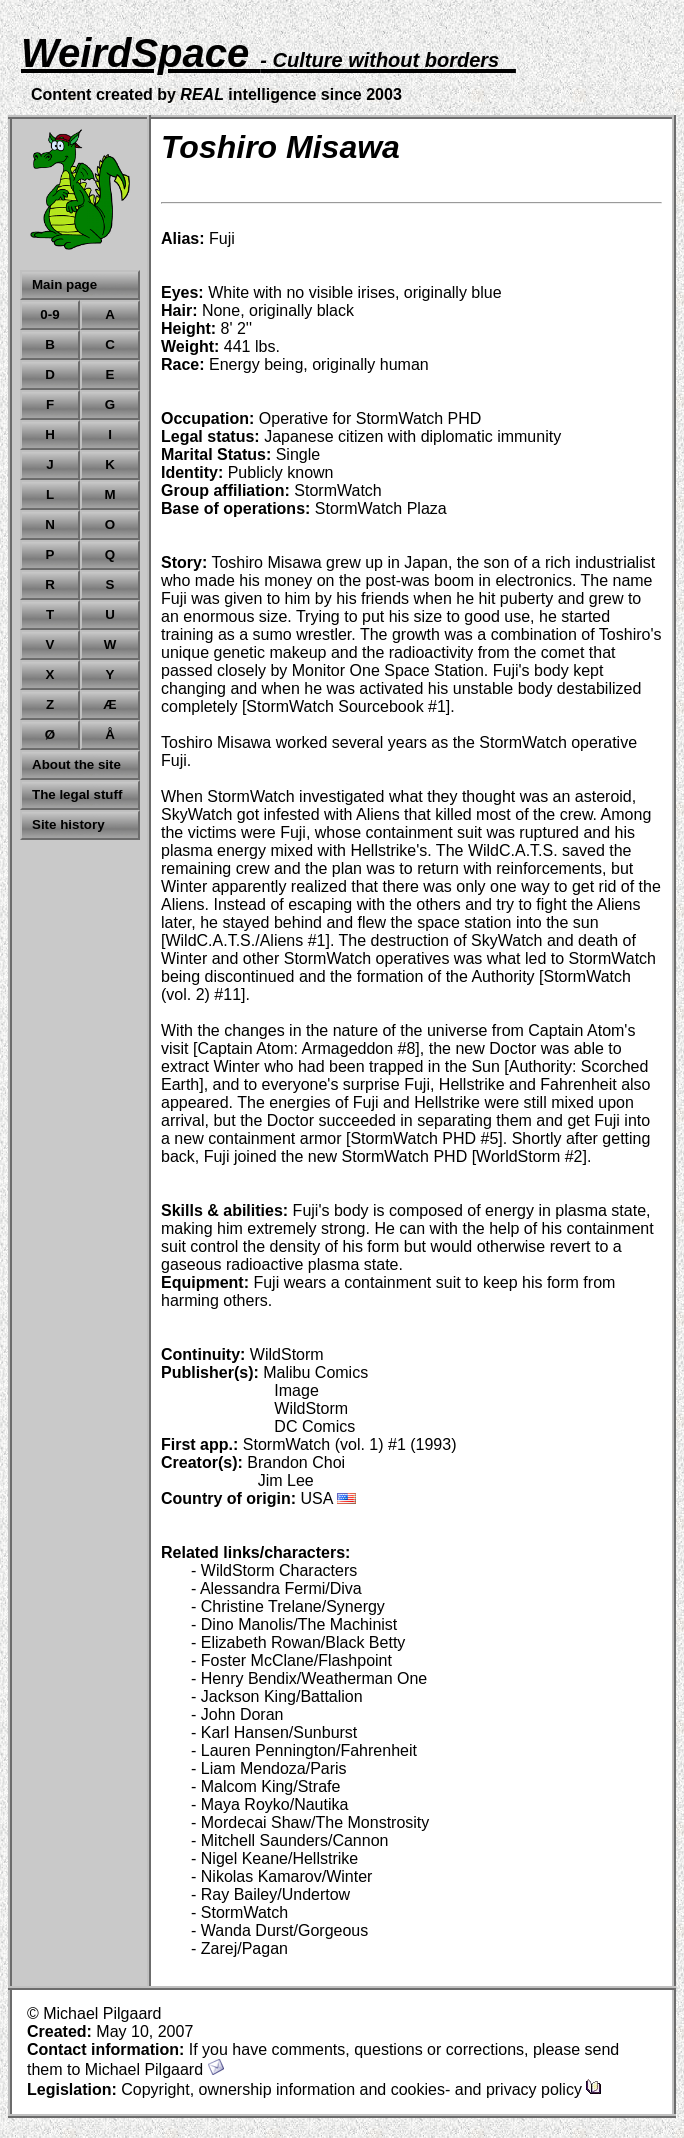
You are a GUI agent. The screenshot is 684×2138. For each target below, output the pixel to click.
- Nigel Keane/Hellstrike (274, 1858)
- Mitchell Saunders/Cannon (289, 1840)
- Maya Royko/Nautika (269, 1804)
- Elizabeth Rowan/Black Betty (298, 1642)
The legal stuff (77, 794)
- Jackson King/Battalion (277, 1696)
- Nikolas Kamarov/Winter (281, 1876)
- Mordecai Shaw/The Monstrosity (310, 1822)
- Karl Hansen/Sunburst (274, 1732)
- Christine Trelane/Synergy (288, 1606)
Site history (68, 824)
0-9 (49, 314)
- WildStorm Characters (274, 1570)
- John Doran (237, 1714)
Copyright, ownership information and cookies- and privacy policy (361, 2089)
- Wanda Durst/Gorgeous (279, 1930)
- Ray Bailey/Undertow (270, 1894)
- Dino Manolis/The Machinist (294, 1624)
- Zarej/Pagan (239, 1948)
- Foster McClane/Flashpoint (291, 1660)
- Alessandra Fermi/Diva (276, 1588)
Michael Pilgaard (154, 2069)
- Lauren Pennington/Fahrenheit (304, 1750)
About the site (76, 764)
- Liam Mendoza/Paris (269, 1768)
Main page (64, 284)
